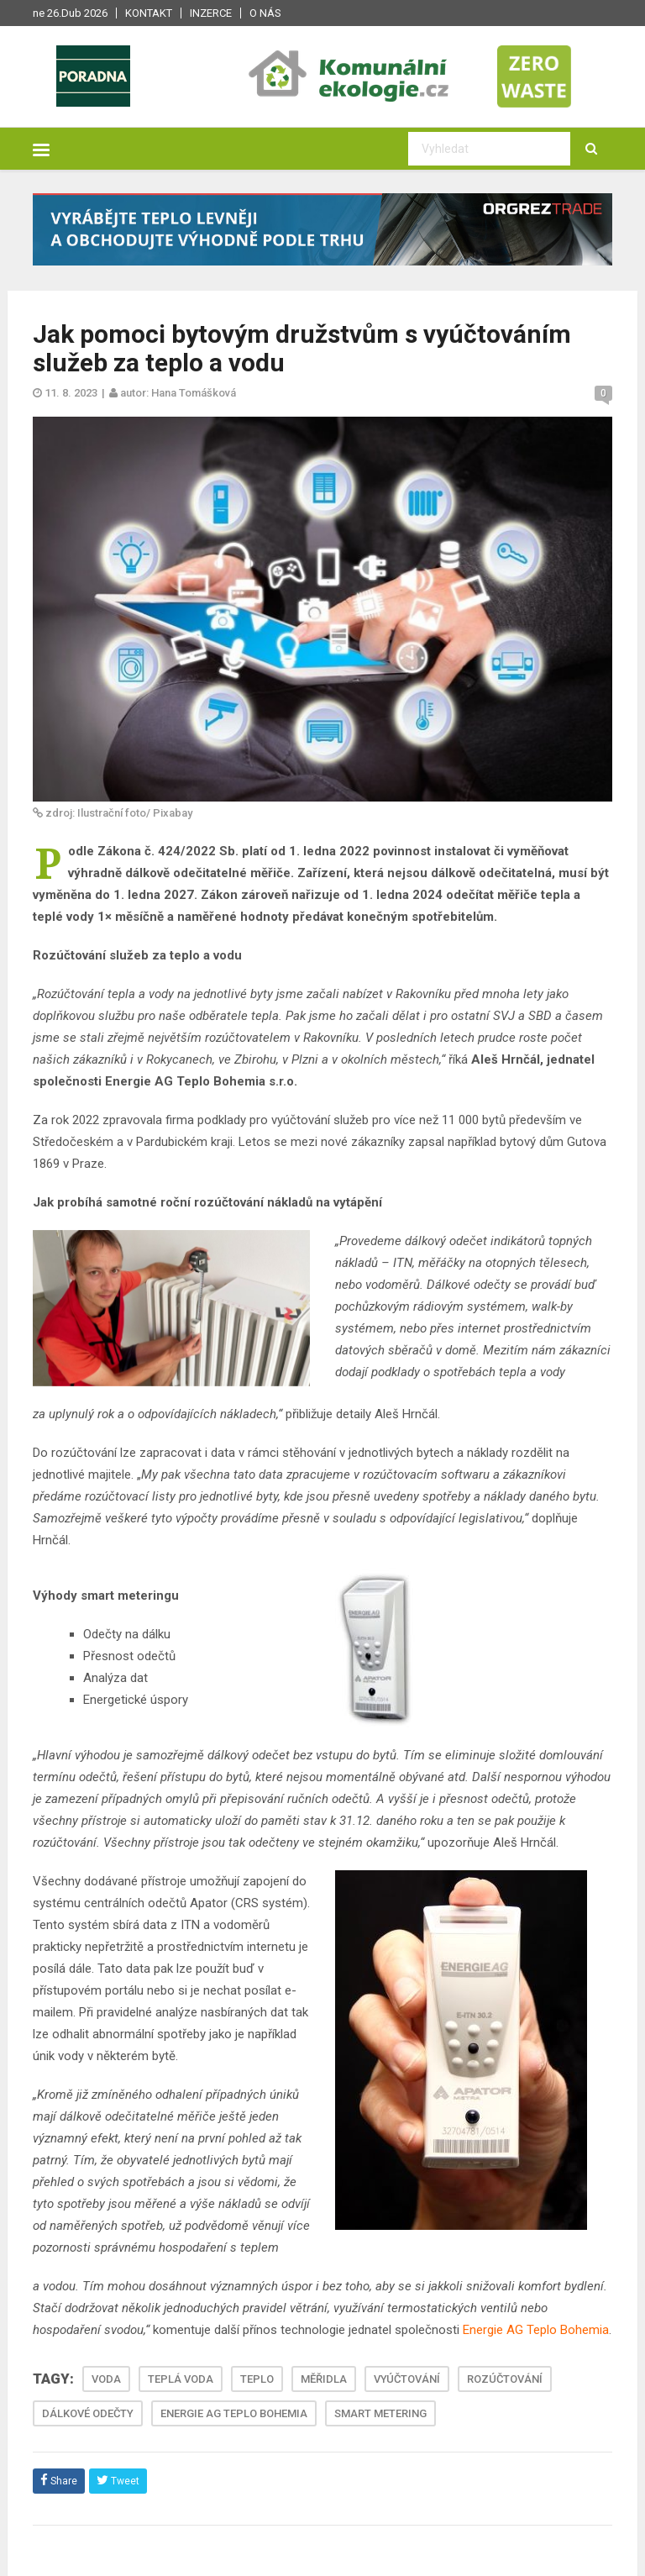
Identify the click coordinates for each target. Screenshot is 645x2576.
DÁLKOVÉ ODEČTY (88, 2413)
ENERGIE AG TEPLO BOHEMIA (233, 2413)
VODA (106, 2379)
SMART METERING (380, 2413)
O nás (265, 13)
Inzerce (211, 13)
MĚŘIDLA (324, 2379)
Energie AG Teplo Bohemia (536, 2329)
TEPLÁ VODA (180, 2379)
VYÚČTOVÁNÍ (407, 2379)
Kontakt (148, 13)
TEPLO (257, 2379)
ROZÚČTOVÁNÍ (505, 2379)
